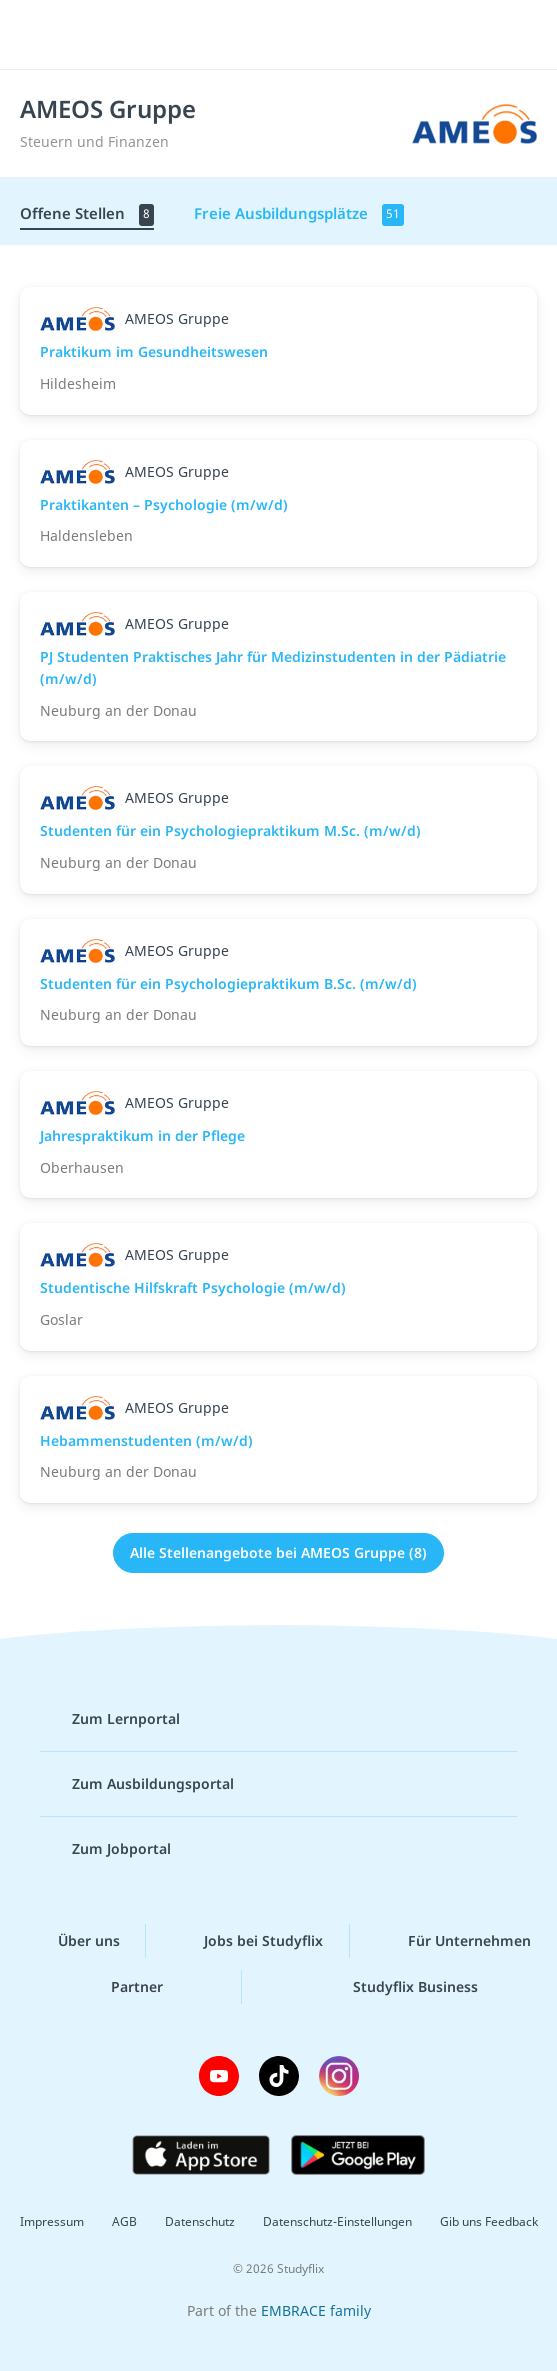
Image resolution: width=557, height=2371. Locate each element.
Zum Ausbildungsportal (137, 1784)
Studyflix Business (399, 1987)
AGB (124, 2221)
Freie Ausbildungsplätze (299, 214)
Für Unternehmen (453, 1941)
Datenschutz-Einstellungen (337, 2221)
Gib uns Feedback (489, 2221)
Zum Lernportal (110, 1719)
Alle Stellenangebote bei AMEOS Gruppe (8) (278, 1552)
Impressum (52, 2221)
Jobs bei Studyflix (247, 1941)
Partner (121, 1987)
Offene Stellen (87, 214)
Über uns (73, 1941)
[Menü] (42, 35)
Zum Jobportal (105, 1849)
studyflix (296, 35)
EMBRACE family (316, 2310)
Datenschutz (200, 2221)
